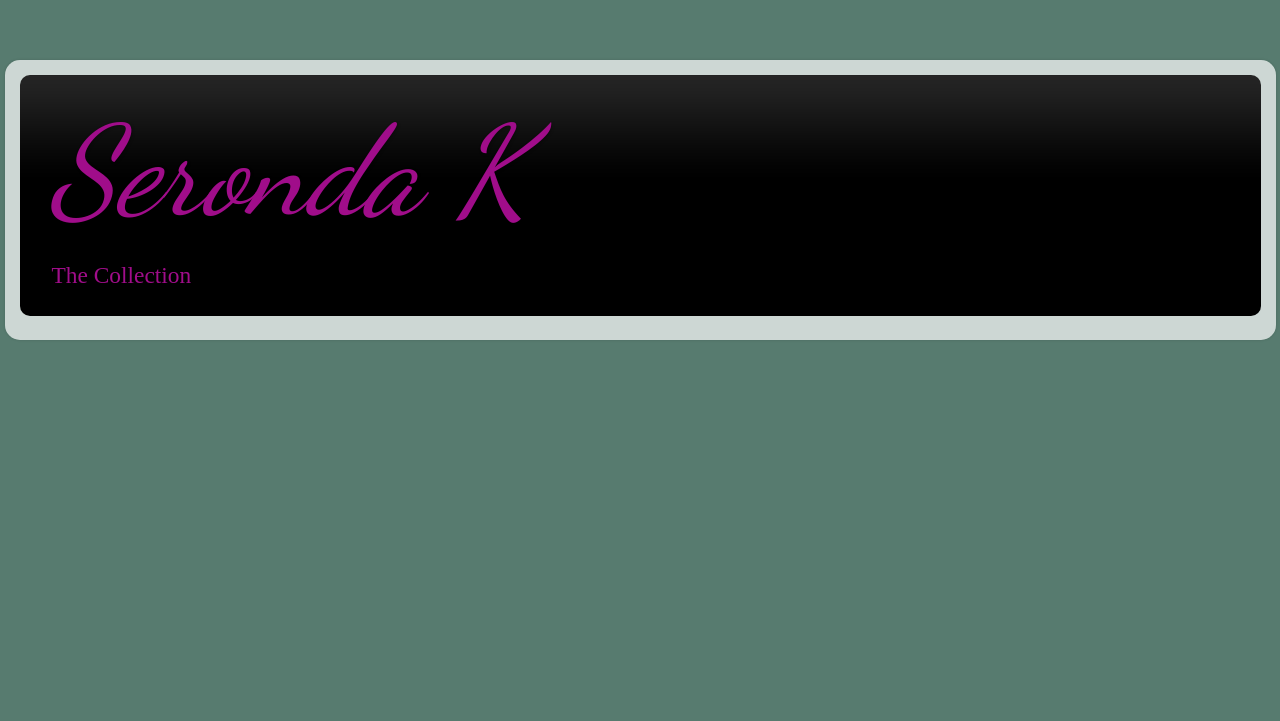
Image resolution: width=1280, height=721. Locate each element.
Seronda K (289, 172)
